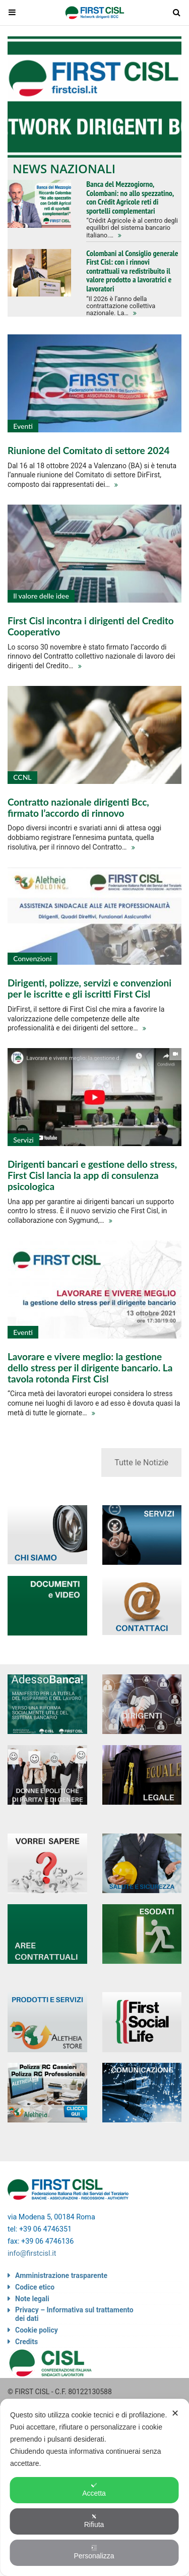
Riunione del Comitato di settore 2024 (88, 450)
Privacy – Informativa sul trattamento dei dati (74, 2314)
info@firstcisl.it (32, 2253)
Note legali (32, 2299)
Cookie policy (36, 2330)
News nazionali (64, 168)
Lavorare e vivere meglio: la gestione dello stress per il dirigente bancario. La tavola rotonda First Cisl (90, 1367)
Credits (26, 2342)
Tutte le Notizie (141, 1462)
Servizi (23, 1139)
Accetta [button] (94, 2489)
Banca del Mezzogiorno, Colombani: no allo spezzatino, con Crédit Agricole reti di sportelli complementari (129, 197)
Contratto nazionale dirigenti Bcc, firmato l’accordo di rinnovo (78, 807)
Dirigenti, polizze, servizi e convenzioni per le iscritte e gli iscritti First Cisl (89, 988)
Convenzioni (32, 958)
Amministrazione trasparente (61, 2275)
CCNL (22, 777)
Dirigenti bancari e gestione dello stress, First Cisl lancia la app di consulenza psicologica (92, 1175)
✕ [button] (175, 2413)
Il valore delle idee (41, 595)
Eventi (23, 426)
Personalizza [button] (94, 2552)
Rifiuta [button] (94, 2521)
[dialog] (94, 2487)
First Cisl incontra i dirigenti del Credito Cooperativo (91, 626)
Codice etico (34, 2287)
